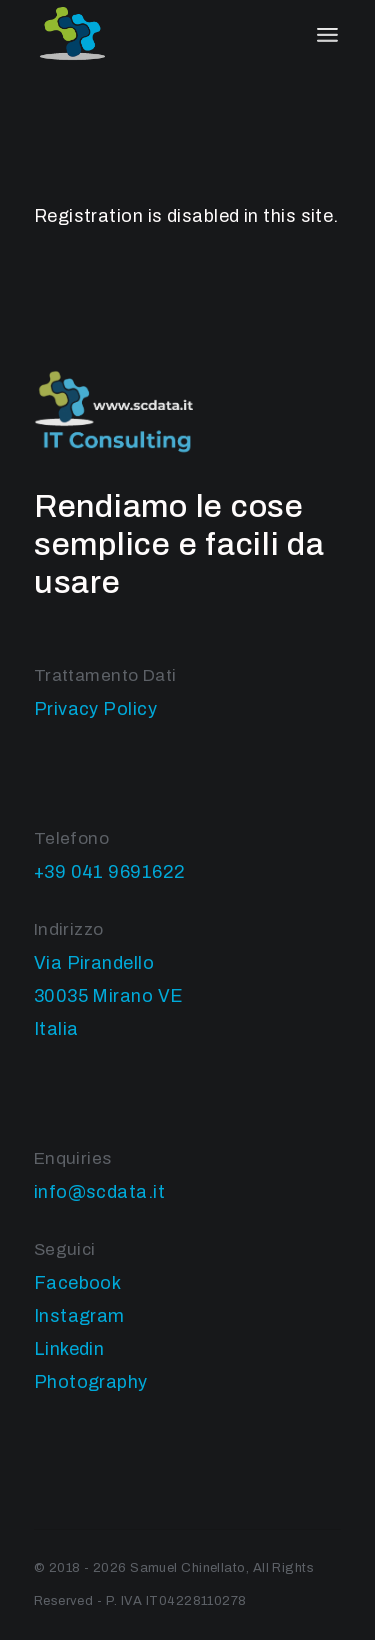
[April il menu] (327, 35)
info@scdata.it (99, 1192)
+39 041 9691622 (110, 872)
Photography (91, 1382)
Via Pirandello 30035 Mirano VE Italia (109, 996)
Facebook (78, 1283)
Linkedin (69, 1349)
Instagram (79, 1316)
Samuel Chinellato (188, 1568)
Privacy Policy (95, 709)
